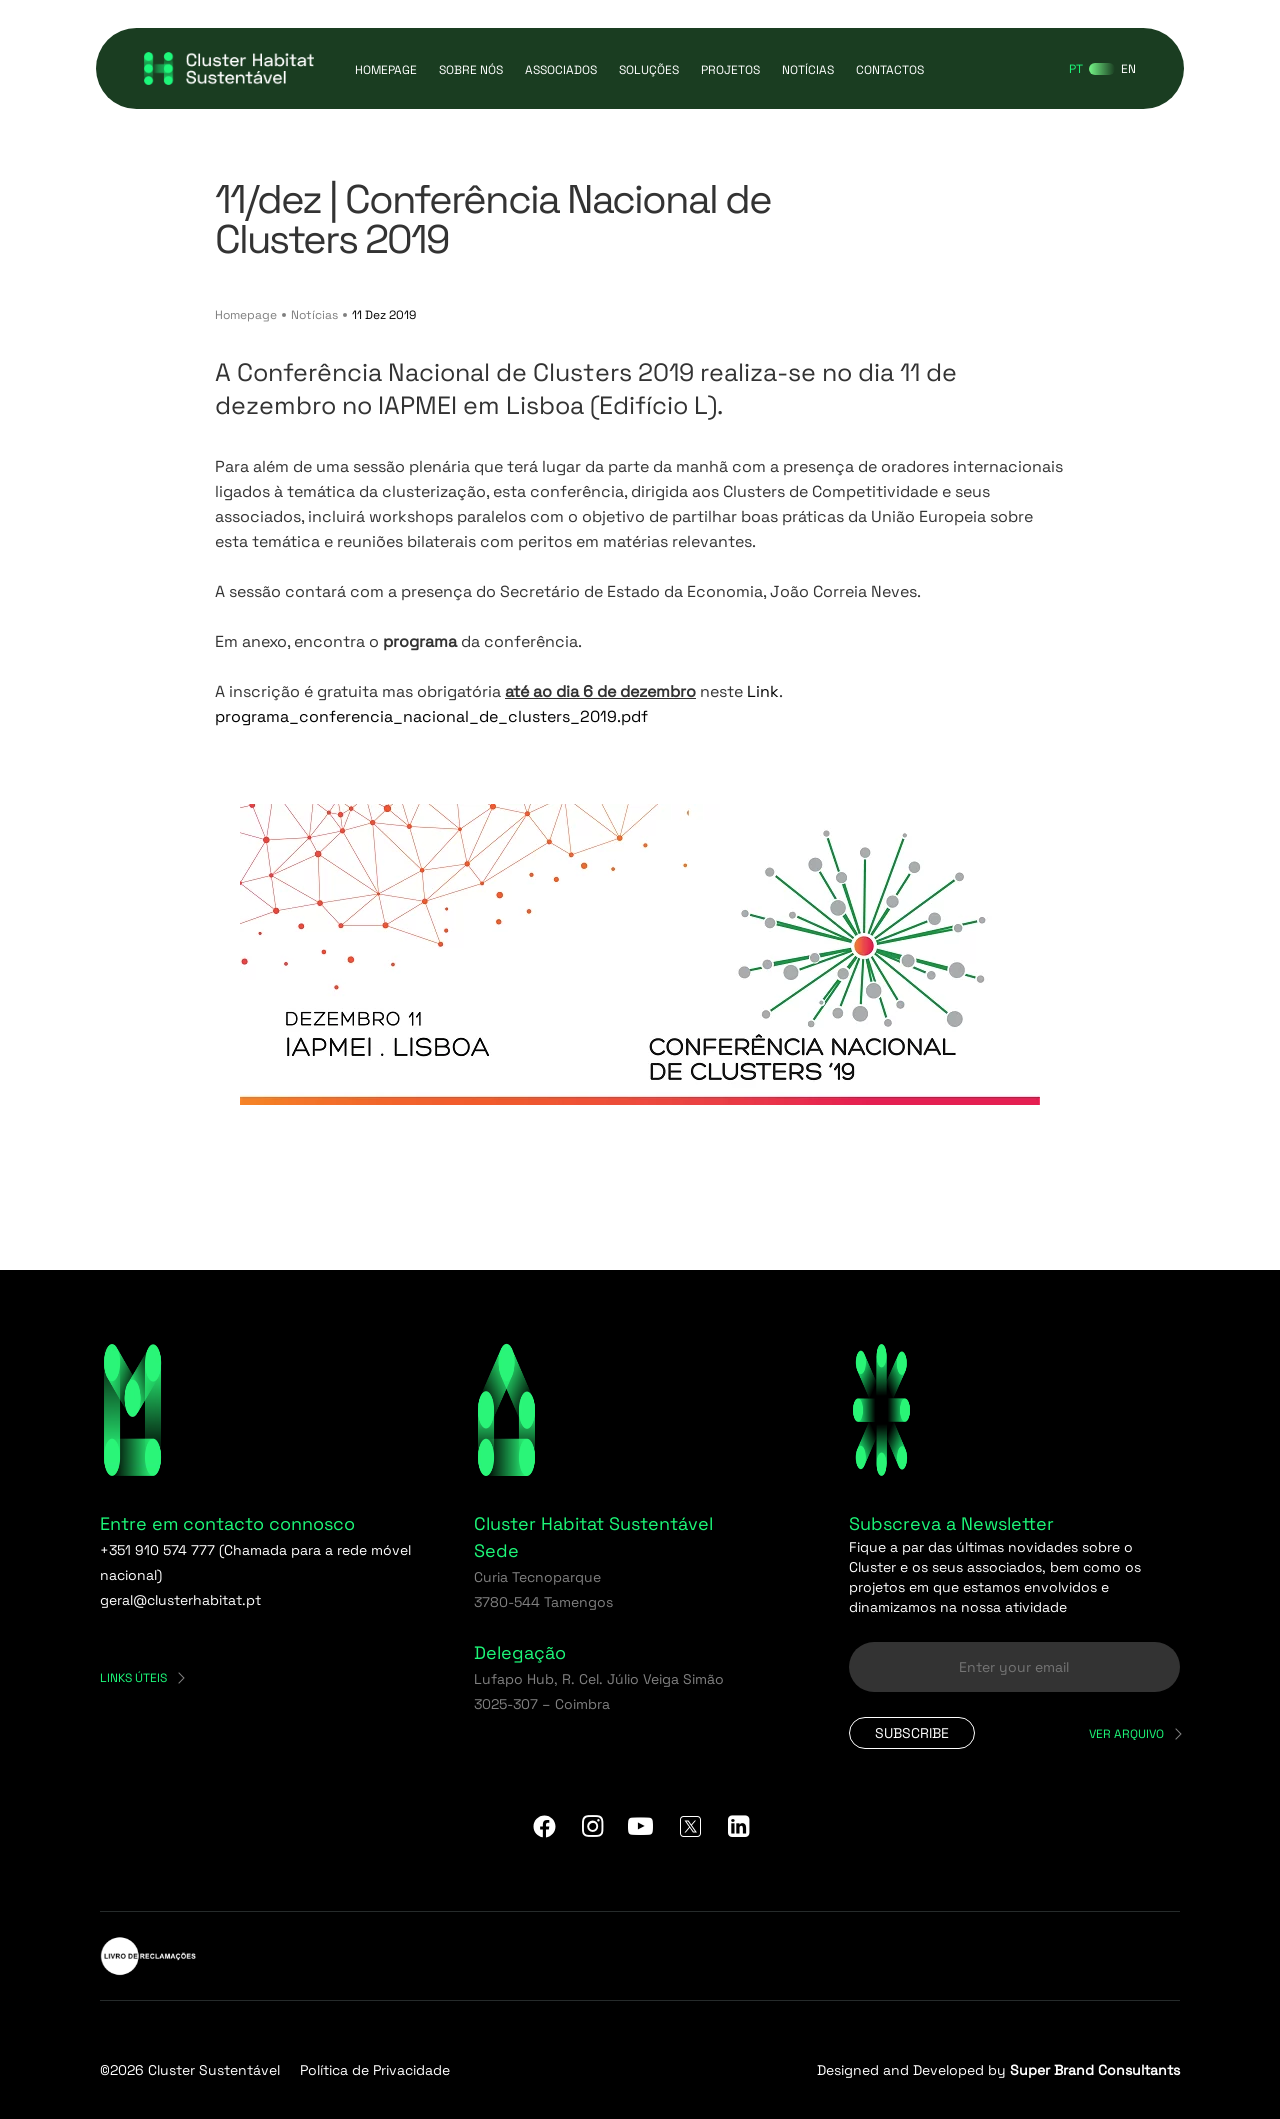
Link (763, 691)
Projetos (730, 70)
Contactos (890, 70)
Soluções (649, 70)
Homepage (386, 70)
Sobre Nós (471, 70)
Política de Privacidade (375, 2070)
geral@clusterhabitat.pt (180, 1600)
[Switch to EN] (1128, 69)
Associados (561, 70)
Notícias (808, 70)
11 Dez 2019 (384, 315)
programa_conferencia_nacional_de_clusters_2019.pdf (431, 716)
